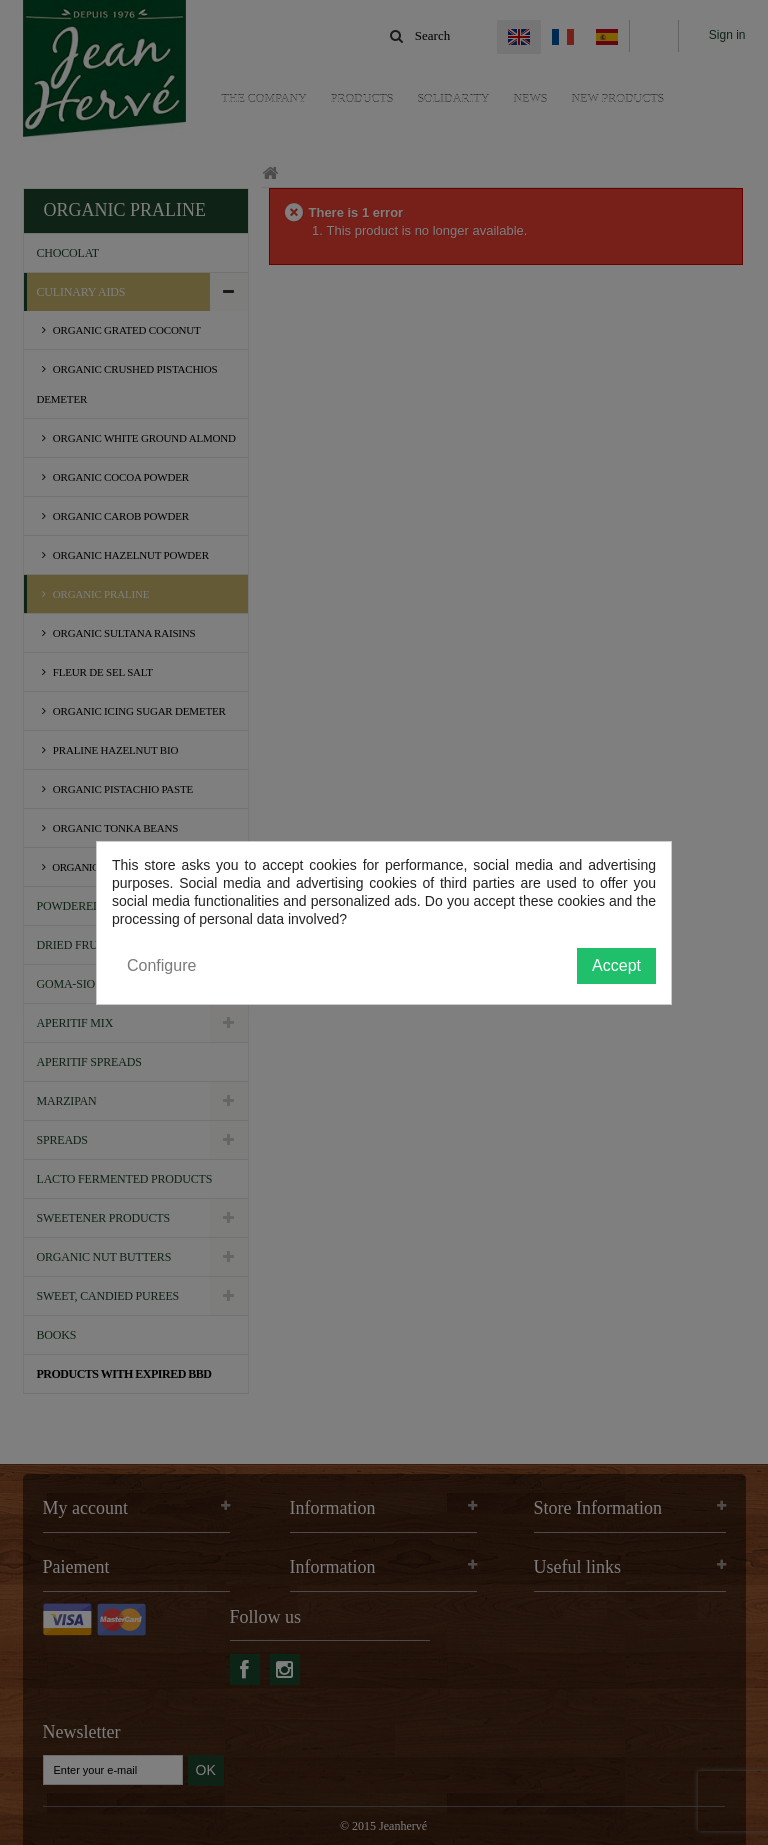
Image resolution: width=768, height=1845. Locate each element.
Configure (161, 965)
